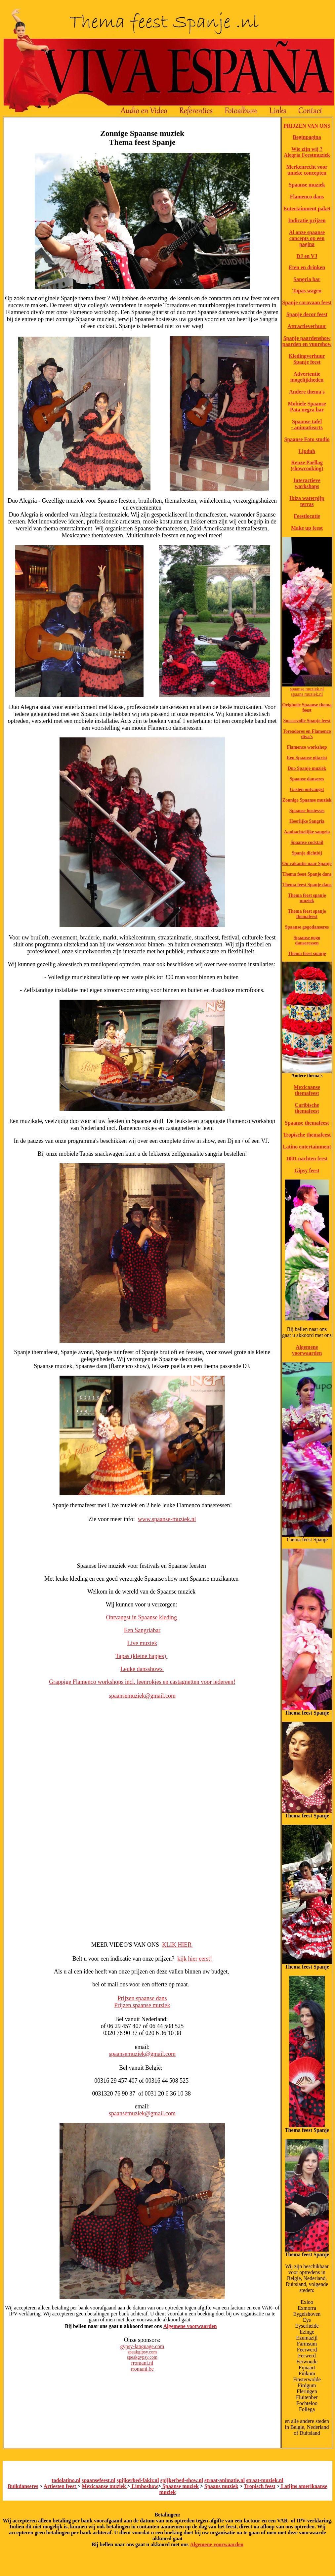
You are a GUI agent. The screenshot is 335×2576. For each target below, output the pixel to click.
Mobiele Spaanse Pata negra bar (307, 406)
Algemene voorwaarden (190, 2326)
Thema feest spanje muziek (307, 898)
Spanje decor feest (306, 314)
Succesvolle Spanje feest (306, 720)
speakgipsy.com (142, 2351)
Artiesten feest (60, 2486)
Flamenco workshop (307, 747)
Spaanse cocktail (306, 842)
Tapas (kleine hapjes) (141, 1656)
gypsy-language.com (142, 2346)
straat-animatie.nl (224, 2480)
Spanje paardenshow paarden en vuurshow (306, 341)
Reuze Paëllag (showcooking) (307, 465)
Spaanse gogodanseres (307, 927)
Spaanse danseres (307, 778)
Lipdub (307, 451)
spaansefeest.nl (98, 2480)
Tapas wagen (306, 290)
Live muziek (142, 1643)
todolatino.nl (66, 2480)
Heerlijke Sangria (306, 821)
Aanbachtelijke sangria (307, 831)
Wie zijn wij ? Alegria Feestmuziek (307, 152)
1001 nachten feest (306, 1158)
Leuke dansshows (142, 1669)
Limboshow (144, 2486)
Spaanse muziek (307, 184)
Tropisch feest (259, 2486)
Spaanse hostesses (306, 810)
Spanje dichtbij (307, 853)
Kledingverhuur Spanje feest (307, 359)
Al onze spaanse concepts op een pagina (307, 238)
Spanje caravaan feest (306, 302)
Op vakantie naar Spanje (307, 863)
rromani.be (142, 2369)
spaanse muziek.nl (307, 688)
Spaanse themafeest (307, 1123)
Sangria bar (306, 279)
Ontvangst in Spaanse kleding (142, 1617)
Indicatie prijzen (306, 220)
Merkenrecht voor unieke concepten (307, 170)
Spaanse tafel (307, 421)
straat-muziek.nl (264, 2480)
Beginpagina (307, 137)
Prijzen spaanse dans (142, 1998)
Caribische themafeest (307, 1108)
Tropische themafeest (307, 1135)
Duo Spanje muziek (307, 768)
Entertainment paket (307, 208)
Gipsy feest (306, 1170)
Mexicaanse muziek (104, 2486)
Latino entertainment (307, 1146)
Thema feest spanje (307, 953)
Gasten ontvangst (307, 789)
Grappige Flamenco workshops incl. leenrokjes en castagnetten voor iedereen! (142, 1682)
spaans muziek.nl (307, 694)
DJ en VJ (307, 256)
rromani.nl (142, 2363)
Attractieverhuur (306, 326)
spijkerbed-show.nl (181, 2480)
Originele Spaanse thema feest (306, 707)
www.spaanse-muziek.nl (167, 1519)
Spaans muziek (221, 2486)
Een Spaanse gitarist (307, 757)
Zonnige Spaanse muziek (307, 800)
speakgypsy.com (142, 2357)
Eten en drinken (307, 267)
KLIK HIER (177, 1944)
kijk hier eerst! (194, 1958)
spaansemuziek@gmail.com (142, 1695)
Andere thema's (307, 392)
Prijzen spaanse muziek (142, 2005)
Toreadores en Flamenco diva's (307, 734)
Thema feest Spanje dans (307, 874)
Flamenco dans (307, 196)
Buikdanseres (23, 2486)
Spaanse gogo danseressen (307, 940)
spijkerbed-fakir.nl (138, 2480)
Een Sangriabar (142, 1630)
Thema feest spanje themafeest (307, 914)
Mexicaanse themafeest (307, 1090)
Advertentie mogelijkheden (306, 377)
